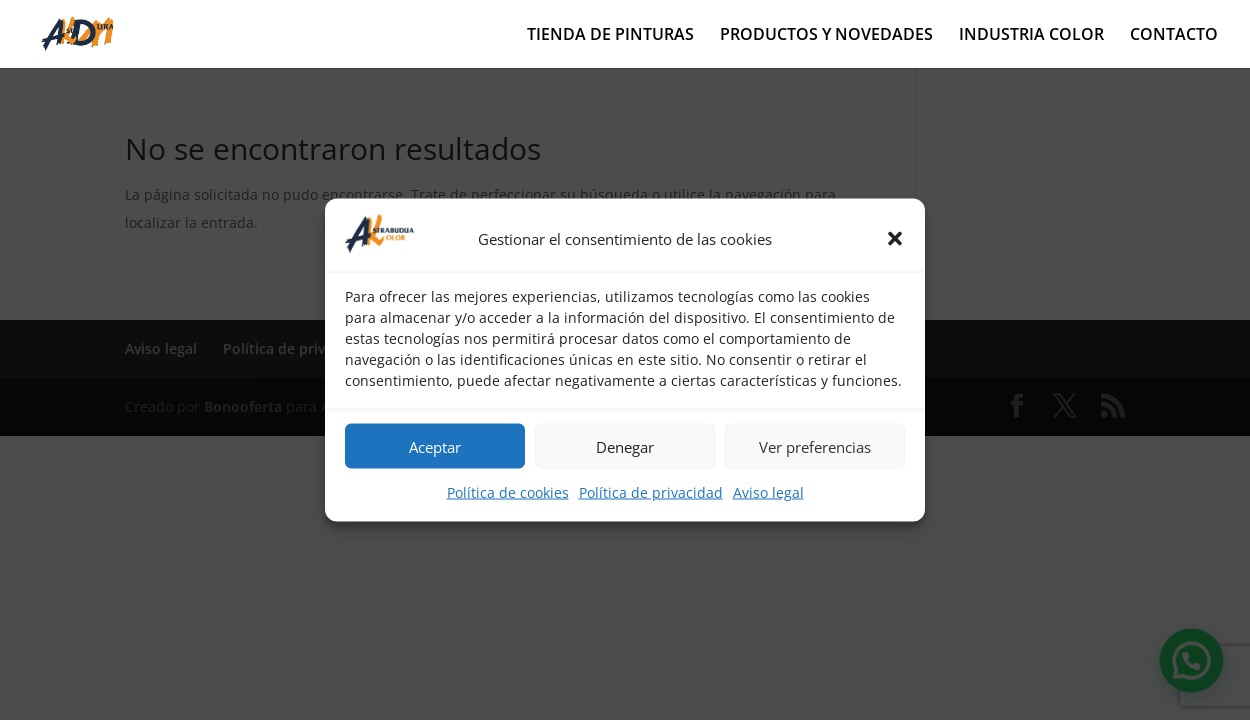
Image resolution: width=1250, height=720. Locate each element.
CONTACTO (1174, 36)
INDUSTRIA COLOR (1031, 36)
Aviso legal (768, 492)
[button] (895, 238)
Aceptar (435, 446)
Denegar (625, 446)
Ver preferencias (815, 446)
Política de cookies (508, 492)
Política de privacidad (651, 492)
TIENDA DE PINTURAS (610, 36)
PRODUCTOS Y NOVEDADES (826, 36)
